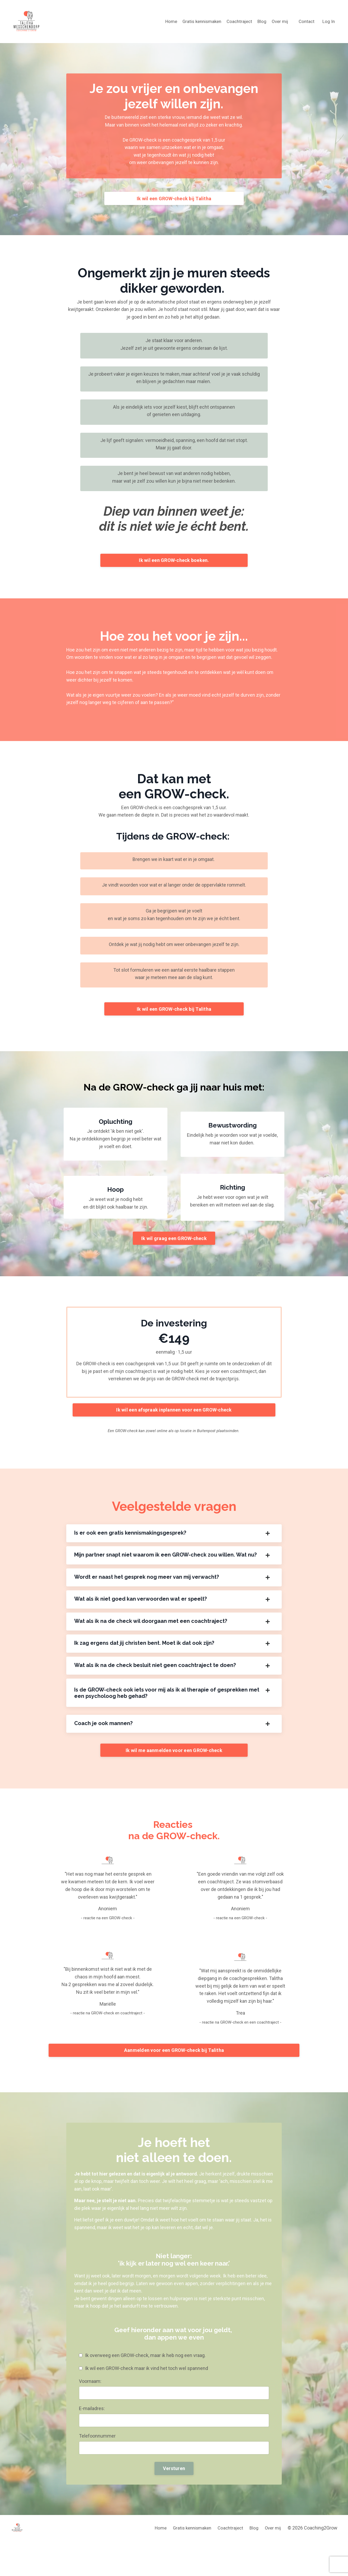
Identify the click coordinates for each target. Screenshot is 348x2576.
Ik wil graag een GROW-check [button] (174, 1246)
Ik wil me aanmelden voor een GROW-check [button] (174, 1762)
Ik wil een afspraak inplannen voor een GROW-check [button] (174, 1420)
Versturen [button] (174, 2486)
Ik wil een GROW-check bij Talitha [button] (174, 199)
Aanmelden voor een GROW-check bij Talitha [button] (174, 2064)
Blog (259, 21)
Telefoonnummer (97, 2453)
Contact (306, 21)
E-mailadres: (92, 2426)
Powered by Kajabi (322, 2562)
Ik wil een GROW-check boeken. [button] (174, 563)
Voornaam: (90, 2398)
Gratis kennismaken (196, 21)
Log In (328, 21)
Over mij (278, 21)
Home (163, 21)
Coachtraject (236, 21)
